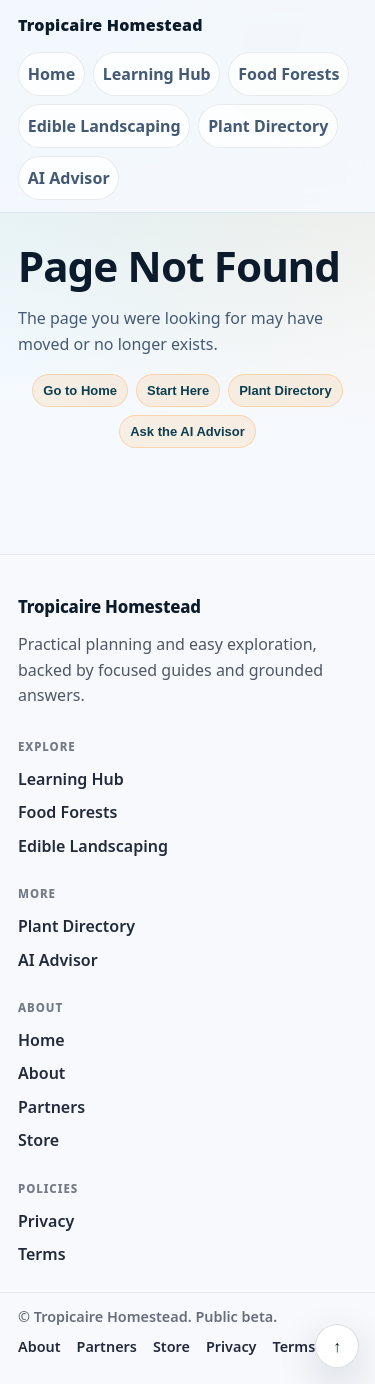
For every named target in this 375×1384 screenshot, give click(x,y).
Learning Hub (157, 74)
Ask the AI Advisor (187, 431)
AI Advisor (69, 178)
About (41, 1073)
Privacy (46, 1221)
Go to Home (80, 390)
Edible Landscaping (104, 126)
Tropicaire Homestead (110, 25)
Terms (42, 1254)
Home (51, 74)
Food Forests (288, 74)
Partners (51, 1107)
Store (38, 1140)
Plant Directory (268, 126)
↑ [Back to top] (337, 1346)
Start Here (178, 390)
